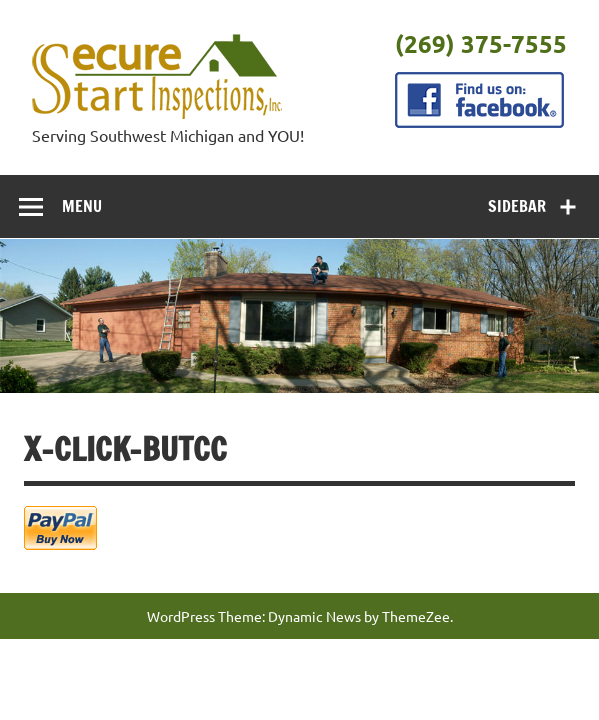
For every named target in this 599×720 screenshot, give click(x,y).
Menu (82, 206)
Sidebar (517, 206)
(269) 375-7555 (481, 43)
